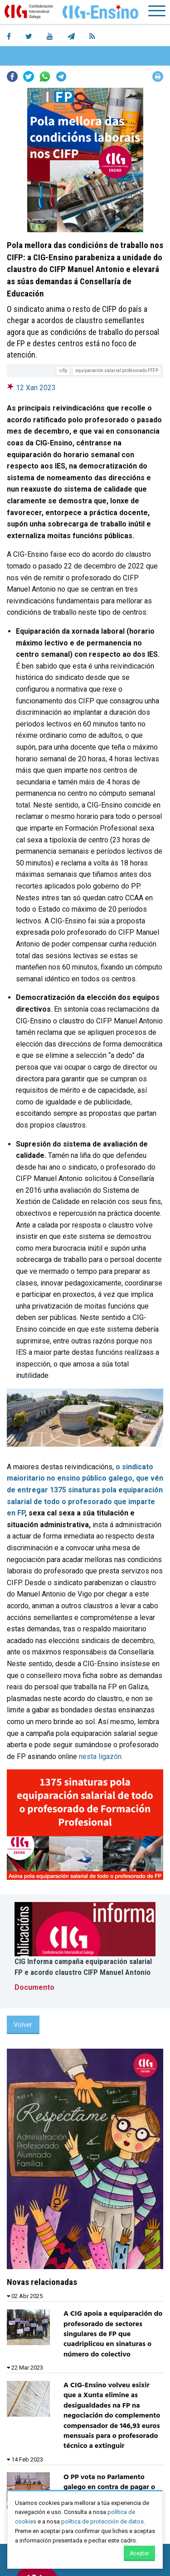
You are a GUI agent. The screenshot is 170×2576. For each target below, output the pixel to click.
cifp (63, 370)
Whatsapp (44, 76)
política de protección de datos (102, 2521)
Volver (23, 2025)
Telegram (61, 76)
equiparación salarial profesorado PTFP (117, 370)
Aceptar (139, 2553)
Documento (34, 1987)
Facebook (12, 76)
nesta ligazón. (101, 1756)
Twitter (28, 76)
